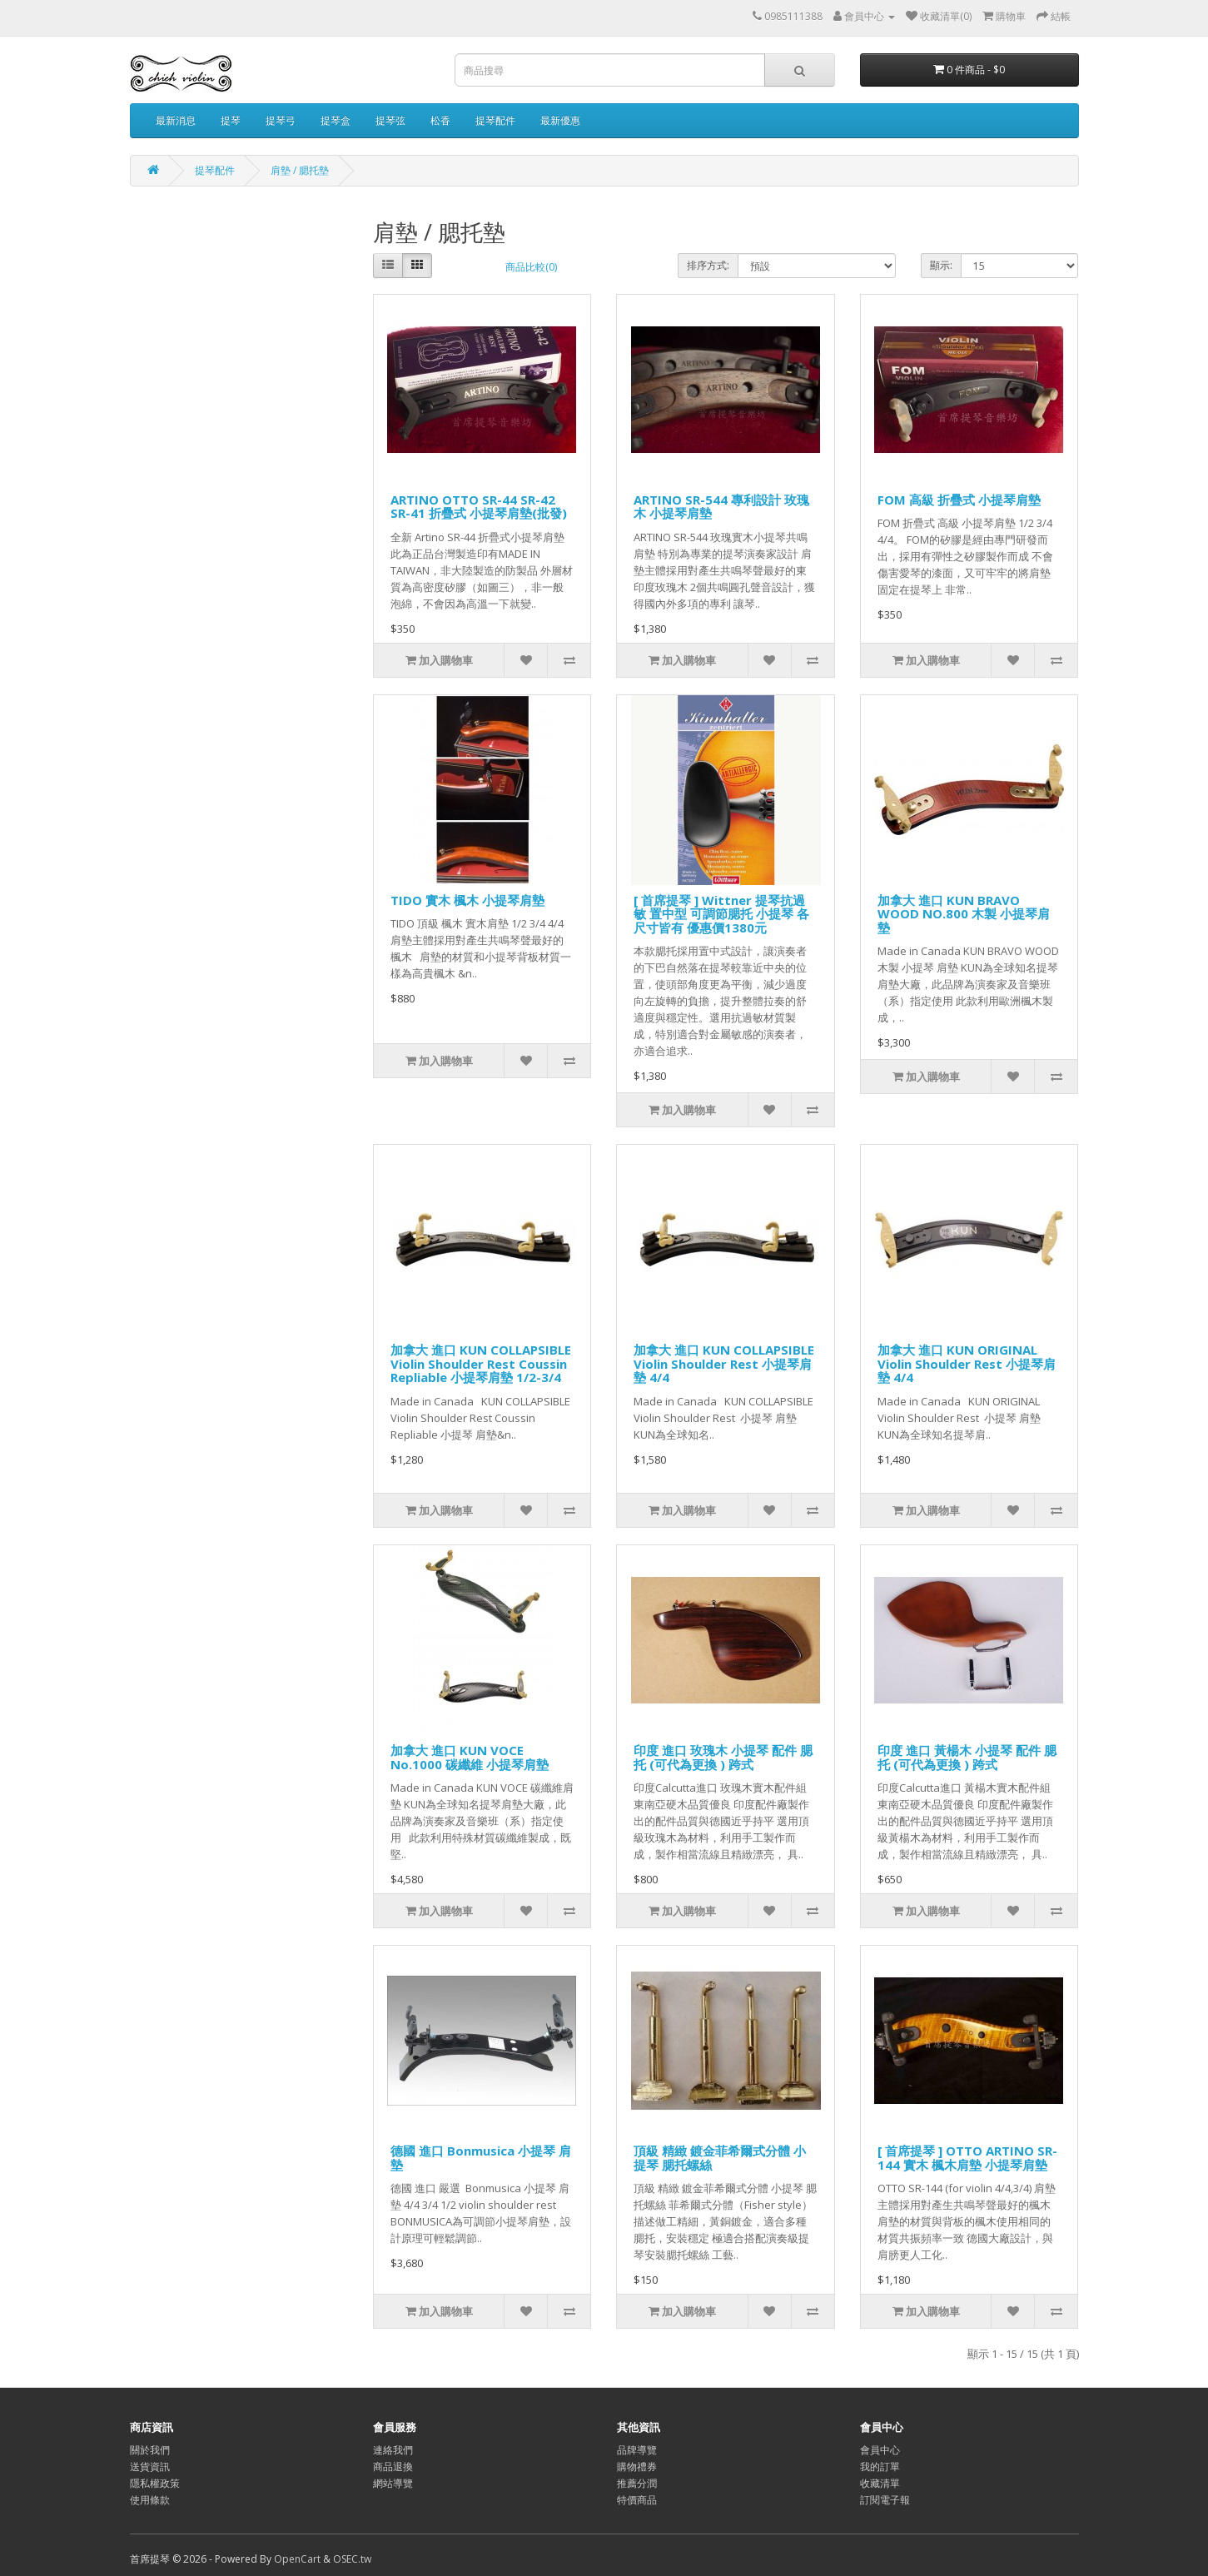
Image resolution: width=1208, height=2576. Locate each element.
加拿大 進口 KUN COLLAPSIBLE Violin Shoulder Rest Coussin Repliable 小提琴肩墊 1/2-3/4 (480, 1363)
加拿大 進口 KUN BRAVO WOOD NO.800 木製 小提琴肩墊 (963, 914)
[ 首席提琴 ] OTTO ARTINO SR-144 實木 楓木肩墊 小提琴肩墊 (967, 2157)
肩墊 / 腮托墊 (300, 170)
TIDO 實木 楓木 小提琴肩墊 (467, 900)
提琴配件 (495, 120)
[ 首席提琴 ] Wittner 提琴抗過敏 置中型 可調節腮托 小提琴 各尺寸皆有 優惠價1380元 (721, 914)
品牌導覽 (637, 2450)
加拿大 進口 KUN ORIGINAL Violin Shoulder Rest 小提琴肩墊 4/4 (966, 1363)
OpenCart (297, 2559)
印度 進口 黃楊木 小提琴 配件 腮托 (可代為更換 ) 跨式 (966, 1757)
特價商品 (637, 2500)
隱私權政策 (155, 2483)
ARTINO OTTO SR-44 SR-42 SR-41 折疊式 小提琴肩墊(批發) (478, 506)
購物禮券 (637, 2466)
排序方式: (708, 265)
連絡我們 (393, 2450)
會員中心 (880, 2450)
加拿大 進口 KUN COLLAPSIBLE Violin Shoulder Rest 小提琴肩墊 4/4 (724, 1363)
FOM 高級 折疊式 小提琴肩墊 (959, 499)
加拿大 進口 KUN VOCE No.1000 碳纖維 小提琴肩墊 (469, 1757)
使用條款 (150, 2500)
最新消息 (176, 120)
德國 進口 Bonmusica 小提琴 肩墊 (480, 2157)
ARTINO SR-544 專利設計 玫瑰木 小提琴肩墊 (721, 506)
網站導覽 (393, 2483)
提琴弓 (281, 120)
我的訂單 (880, 2466)
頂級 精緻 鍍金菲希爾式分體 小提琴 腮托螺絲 (720, 2157)
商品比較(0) (531, 267)
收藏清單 (880, 2483)
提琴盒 (335, 120)
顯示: (941, 265)
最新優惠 (560, 120)
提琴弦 (390, 120)
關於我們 (150, 2450)
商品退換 (393, 2466)
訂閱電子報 (885, 2500)
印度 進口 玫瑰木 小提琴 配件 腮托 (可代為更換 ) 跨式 (723, 1757)
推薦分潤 (637, 2483)
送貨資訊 (150, 2466)
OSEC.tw (352, 2559)
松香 (440, 120)
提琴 (231, 120)
